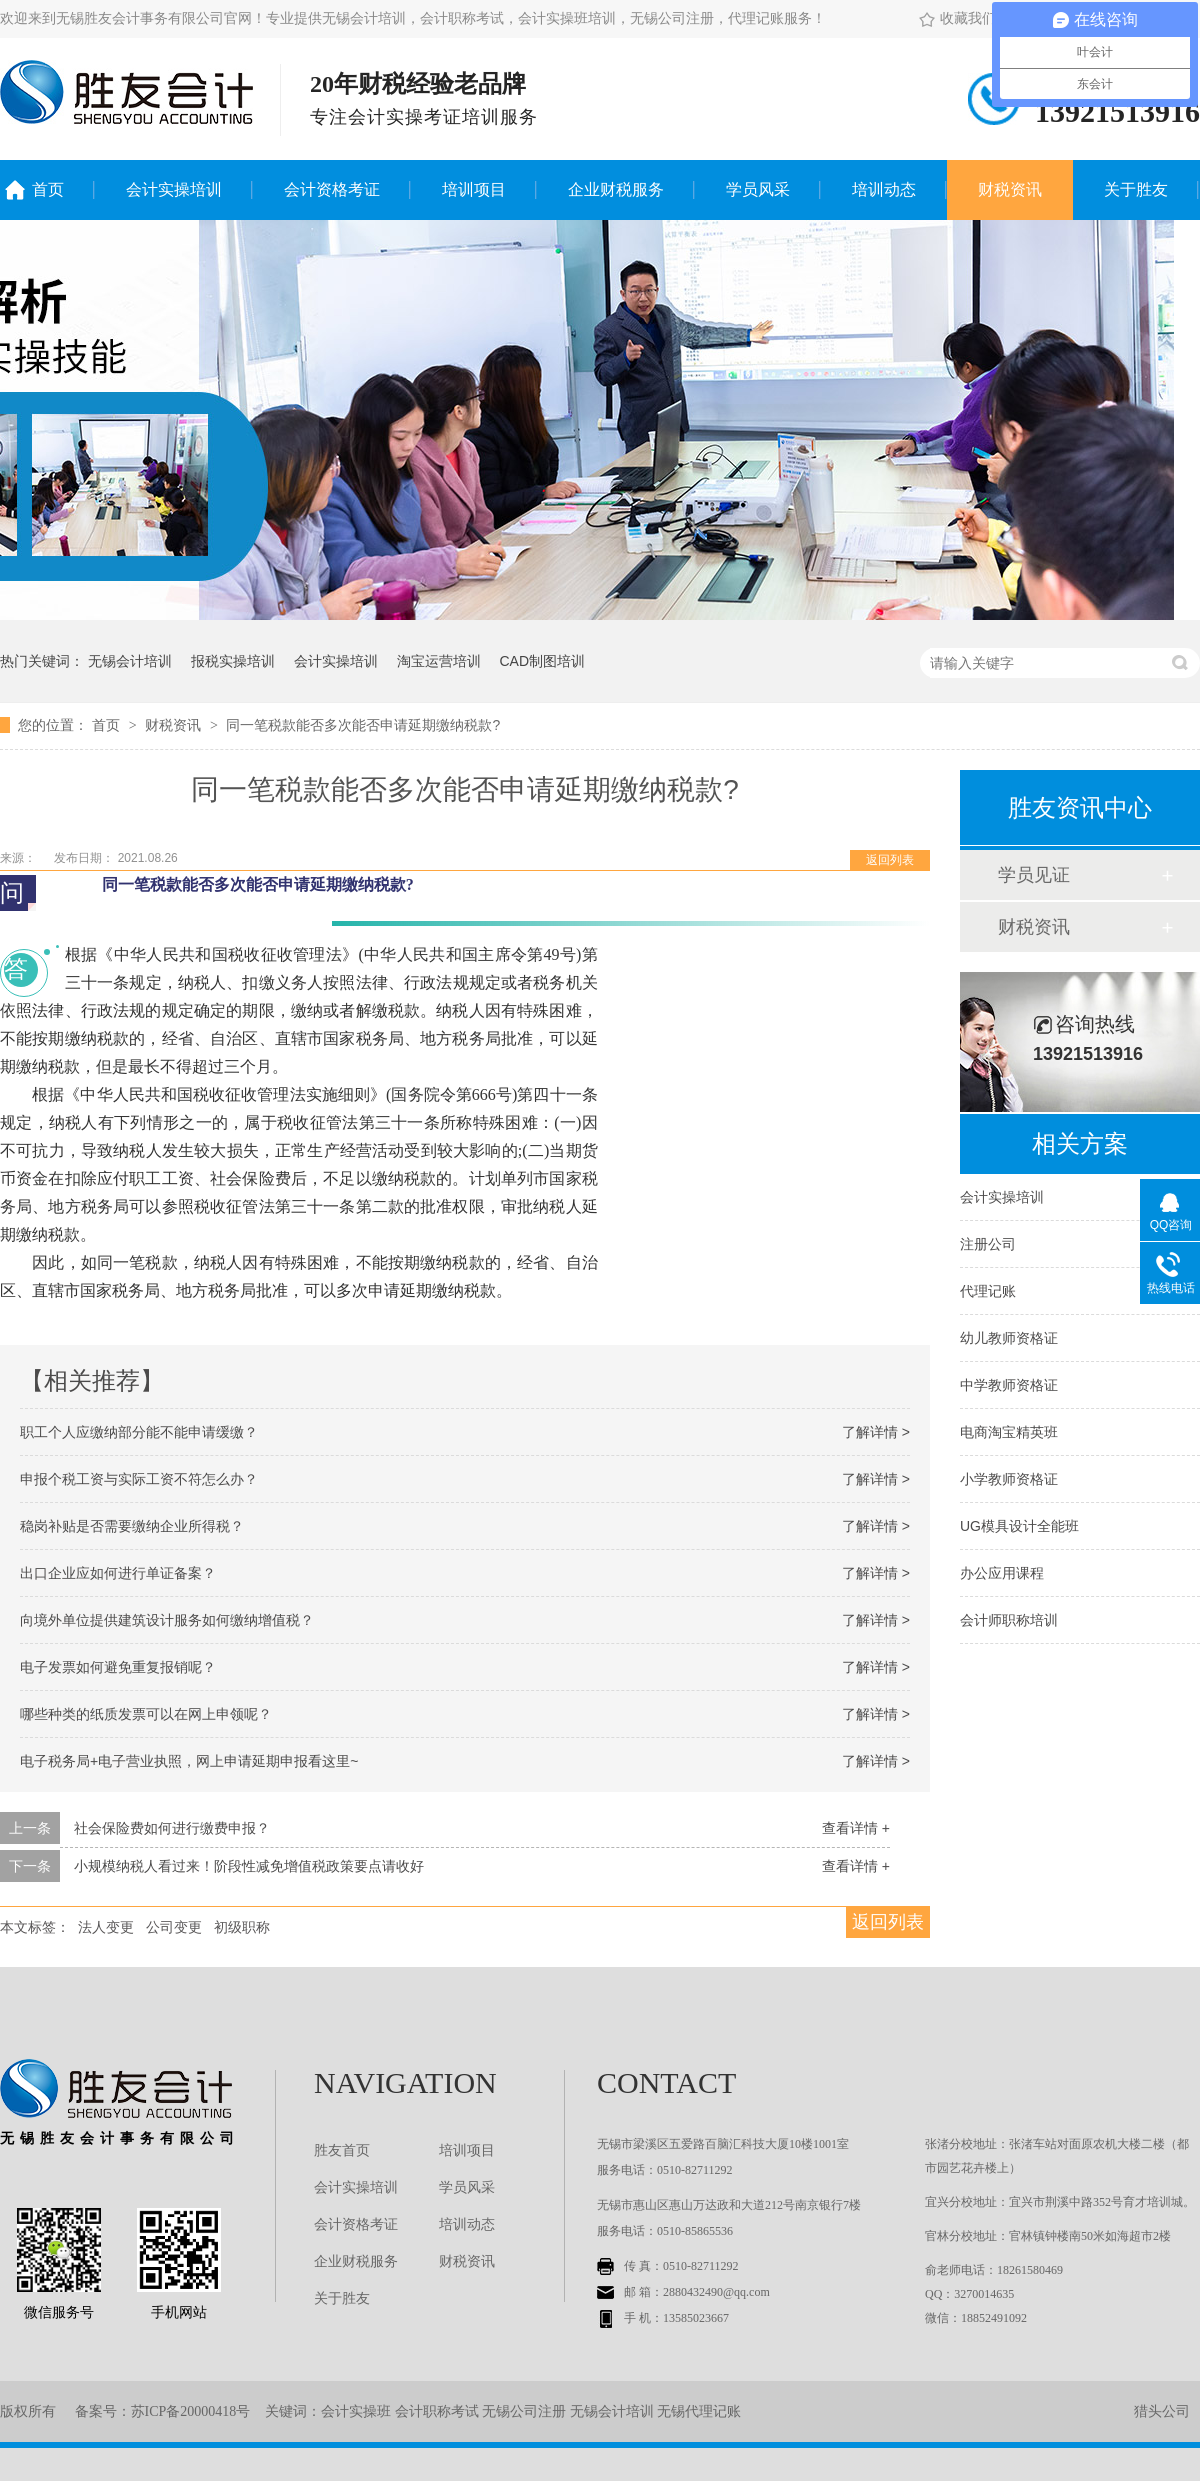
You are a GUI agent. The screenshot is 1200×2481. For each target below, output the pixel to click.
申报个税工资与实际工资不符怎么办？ (139, 1479)
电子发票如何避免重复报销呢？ (118, 1667)
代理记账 (988, 1291)
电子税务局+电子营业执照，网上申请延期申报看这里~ (189, 1761)
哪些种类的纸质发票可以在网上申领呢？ (146, 1714)
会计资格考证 (332, 189)
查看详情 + (856, 1828)
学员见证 (1034, 875)
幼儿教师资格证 (1009, 1338)
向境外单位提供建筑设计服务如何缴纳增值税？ (167, 1620)
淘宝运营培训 (439, 661)
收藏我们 (957, 18)
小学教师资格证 (1009, 1479)
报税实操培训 (233, 661)
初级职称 (242, 1927)
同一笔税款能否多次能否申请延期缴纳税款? (363, 725)
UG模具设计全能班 (1019, 1526)
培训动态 (884, 189)
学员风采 (758, 189)
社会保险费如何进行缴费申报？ (172, 1828)
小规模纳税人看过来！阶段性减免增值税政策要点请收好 (249, 1866)
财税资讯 (1010, 189)
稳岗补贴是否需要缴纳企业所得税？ (132, 1526)
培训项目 (474, 189)
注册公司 (988, 1244)
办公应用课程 (1002, 1573)
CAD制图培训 (542, 661)
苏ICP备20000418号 (191, 2411)
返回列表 (890, 860)
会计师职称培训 (1009, 1620)
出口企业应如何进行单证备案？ (118, 1573)
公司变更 (174, 1927)
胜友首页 (342, 2150)
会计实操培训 (174, 189)
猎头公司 (1162, 2411)
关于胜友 (1136, 189)
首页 (48, 189)
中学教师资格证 (1009, 1385)
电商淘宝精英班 (1009, 1432)
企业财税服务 (616, 189)
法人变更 (106, 1927)
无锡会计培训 (130, 661)
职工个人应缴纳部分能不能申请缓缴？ (139, 1432)
